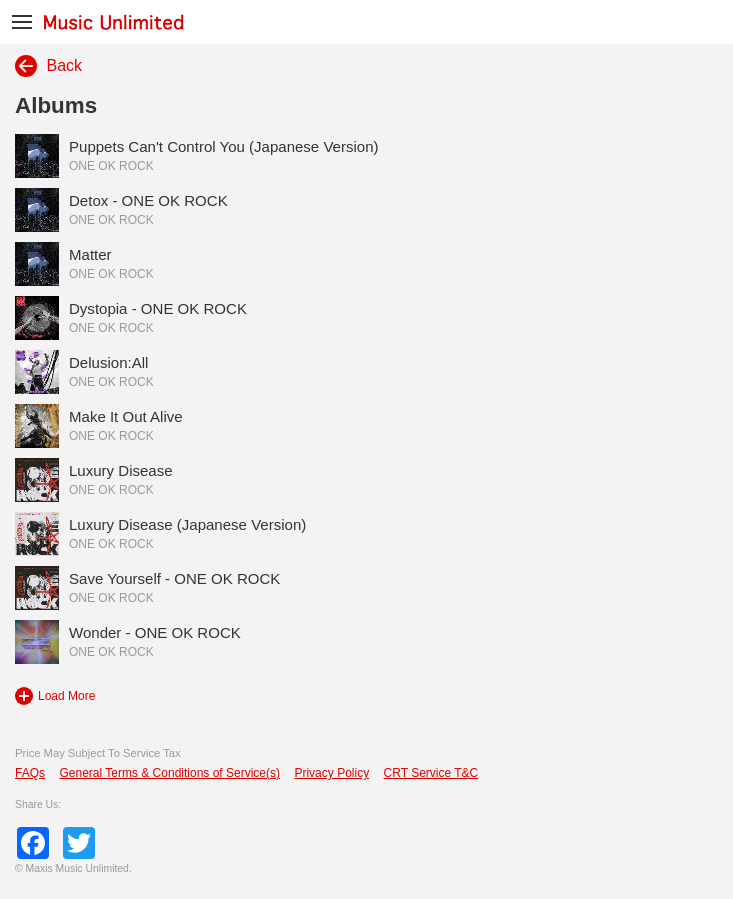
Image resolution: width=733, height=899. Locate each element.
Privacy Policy (331, 773)
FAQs (30, 773)
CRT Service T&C (431, 773)
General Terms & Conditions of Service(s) (169, 773)
